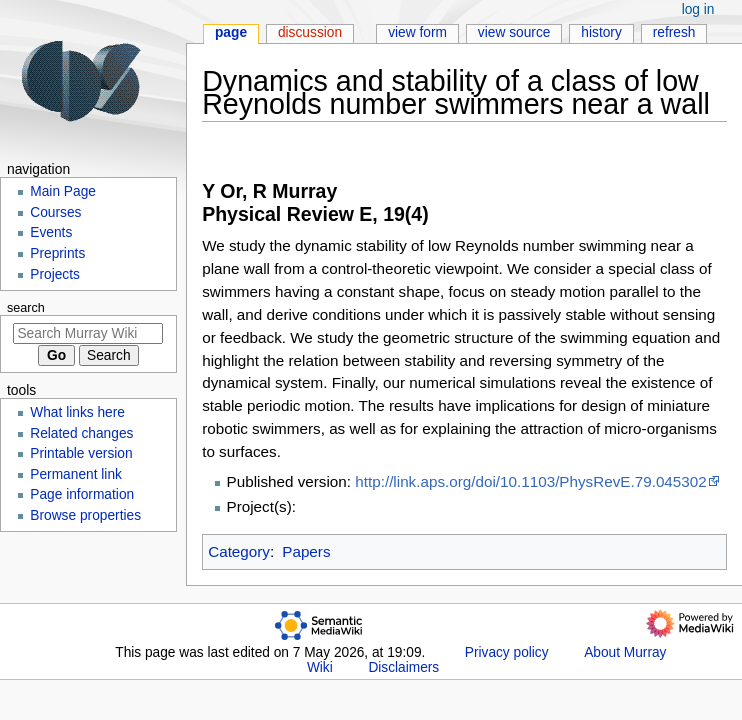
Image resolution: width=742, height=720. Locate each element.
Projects (55, 274)
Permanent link (76, 474)
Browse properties (85, 515)
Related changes (81, 433)
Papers (306, 551)
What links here (77, 412)
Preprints (57, 253)
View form (417, 32)
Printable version (81, 453)
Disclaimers (403, 667)
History (601, 32)
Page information (82, 494)
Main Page (63, 191)
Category (239, 551)
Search (26, 308)
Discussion (310, 32)
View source (514, 32)
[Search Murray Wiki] (88, 333)
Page (231, 32)
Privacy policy (507, 652)
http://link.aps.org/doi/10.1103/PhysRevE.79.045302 (530, 481)
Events (51, 232)
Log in (698, 9)
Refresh (674, 32)
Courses (55, 212)
